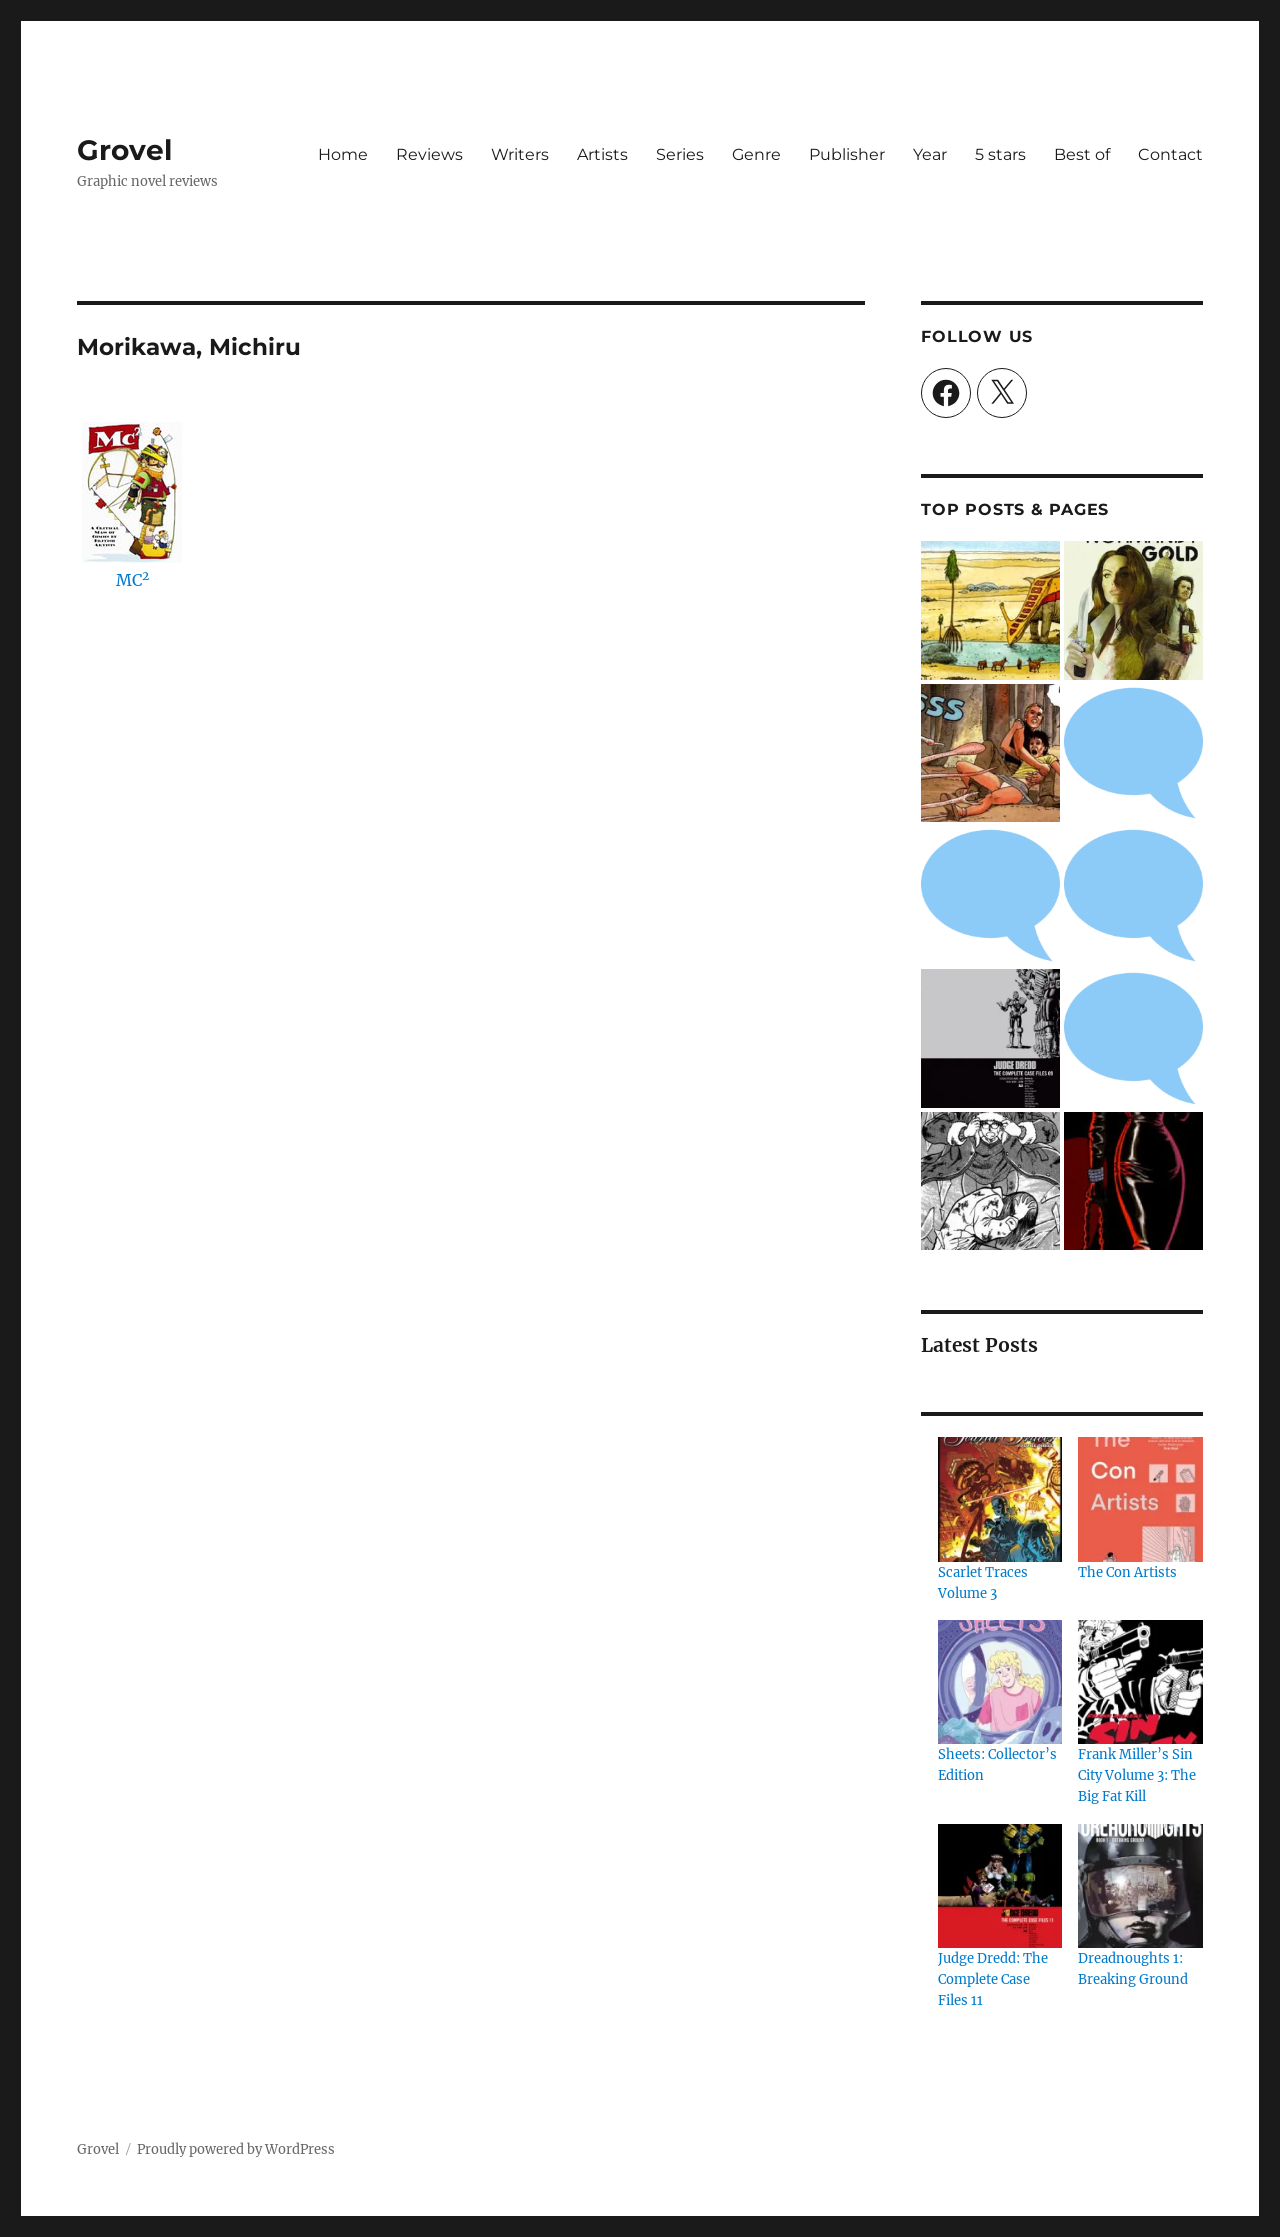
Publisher (847, 154)
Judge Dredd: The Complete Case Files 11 (993, 1979)
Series (680, 154)
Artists (602, 154)
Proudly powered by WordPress (236, 2149)
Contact (1170, 154)
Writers (520, 154)
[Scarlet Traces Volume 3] (1000, 1499)
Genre (756, 154)
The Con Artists (1127, 1572)
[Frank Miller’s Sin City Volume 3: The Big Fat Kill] (1140, 1682)
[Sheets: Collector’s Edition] (1000, 1682)
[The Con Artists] (1140, 1499)
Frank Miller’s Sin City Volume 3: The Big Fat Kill (1137, 1775)
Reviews (429, 154)
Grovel (124, 150)
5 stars (1000, 154)
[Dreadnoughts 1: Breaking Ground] (1140, 1886)
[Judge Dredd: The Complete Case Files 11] (1000, 1886)
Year (930, 154)
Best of (1082, 154)
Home (343, 154)
